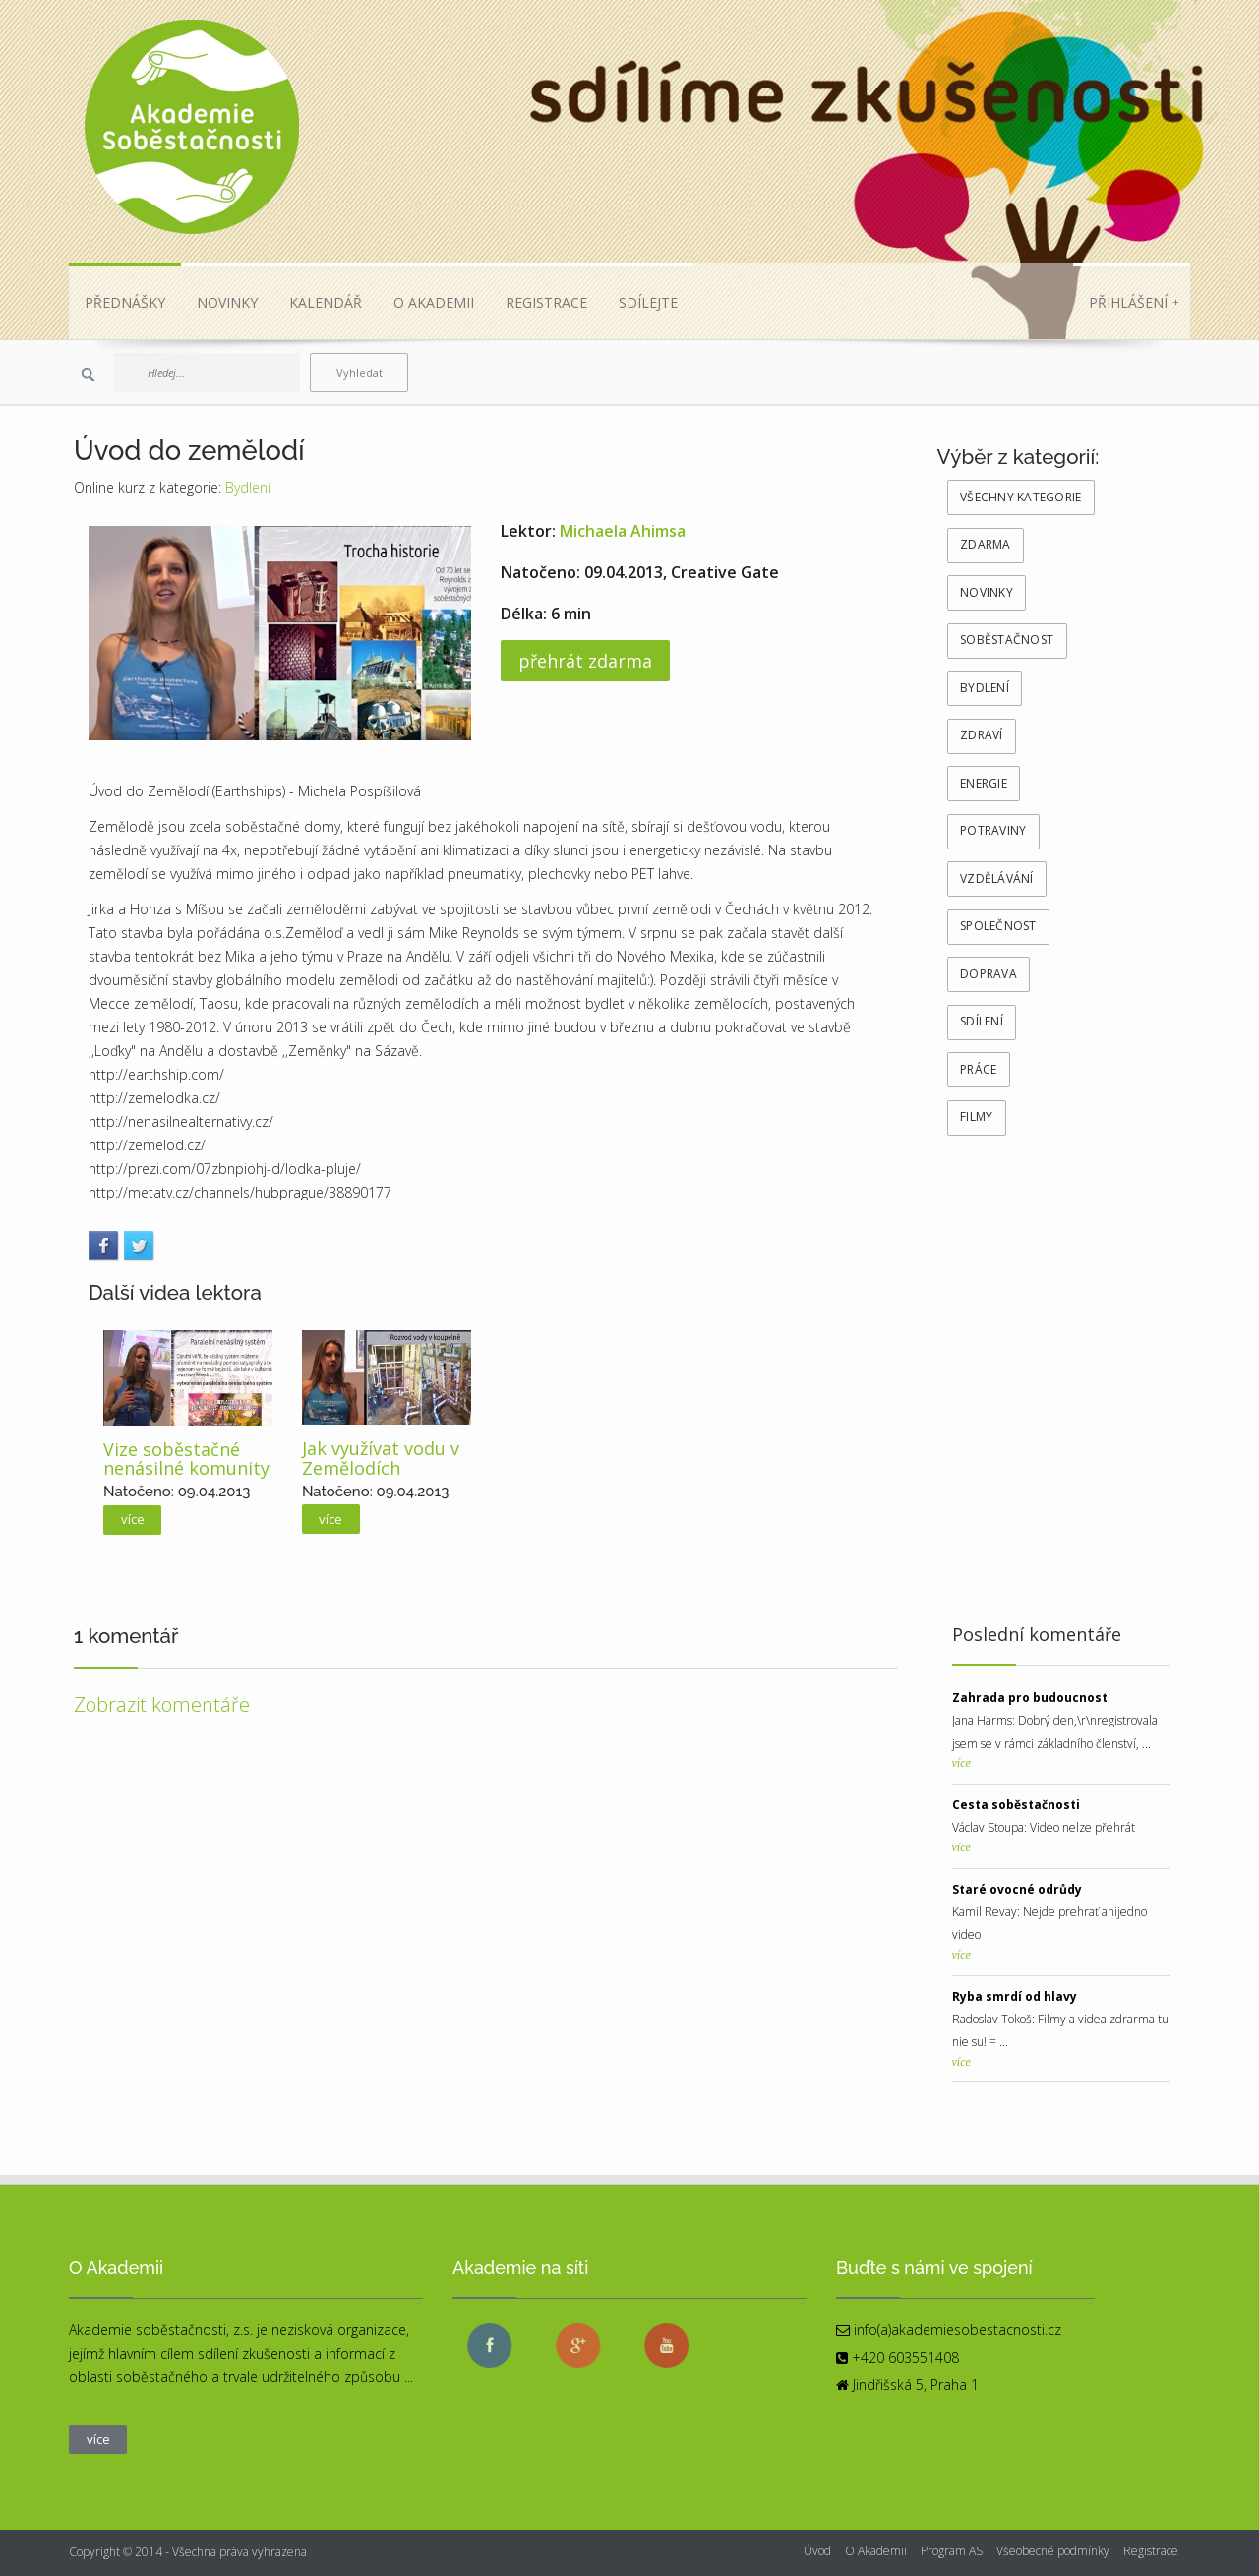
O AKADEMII (433, 302)
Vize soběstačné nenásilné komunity (186, 1459)
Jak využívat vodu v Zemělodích (380, 1458)
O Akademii (876, 2551)
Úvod (817, 2551)
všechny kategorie (1020, 497)
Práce (978, 1069)
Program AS (952, 2551)
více (133, 1519)
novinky (986, 592)
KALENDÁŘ (325, 302)
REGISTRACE (546, 302)
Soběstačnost (1006, 639)
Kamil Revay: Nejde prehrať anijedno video (1049, 1912)
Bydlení (247, 487)
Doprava (988, 974)
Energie (983, 783)
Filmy (976, 1116)
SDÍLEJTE (648, 302)
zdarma (985, 544)
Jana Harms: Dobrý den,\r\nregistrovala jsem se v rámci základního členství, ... (1055, 1720)
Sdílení (981, 1021)
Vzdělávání (997, 878)
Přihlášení (1134, 302)
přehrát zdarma (585, 661)
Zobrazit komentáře (162, 1704)
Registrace (1150, 2551)
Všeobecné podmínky (1052, 2551)
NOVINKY (227, 302)
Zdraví (981, 735)
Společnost (998, 925)
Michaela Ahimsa (623, 531)
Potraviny (993, 830)
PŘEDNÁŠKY (125, 302)
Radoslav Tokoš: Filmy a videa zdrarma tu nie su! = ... (1060, 2019)
